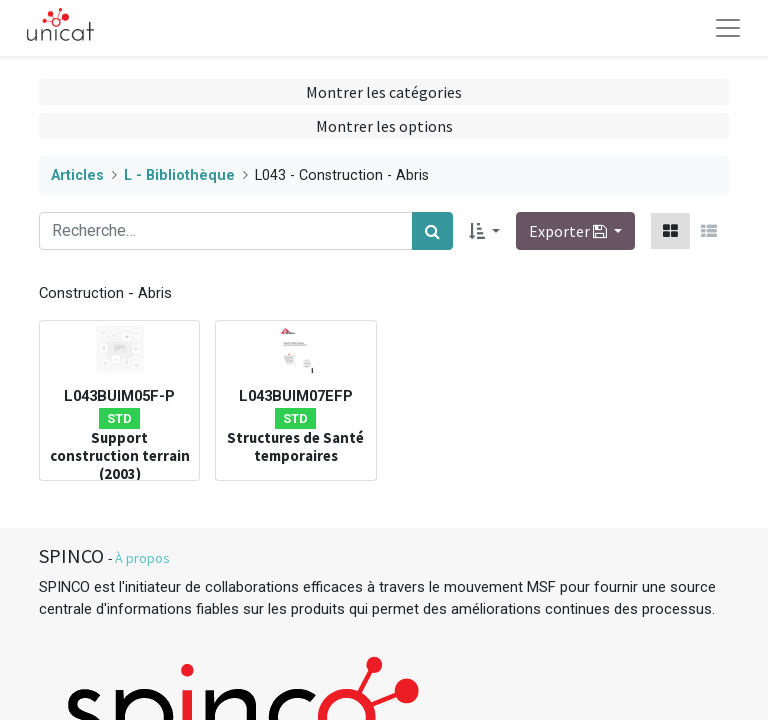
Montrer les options (384, 126)
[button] (484, 231)
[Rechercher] (432, 231)
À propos (142, 558)
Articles (77, 175)
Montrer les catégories (384, 92)
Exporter (569, 231)
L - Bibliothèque (179, 175)
